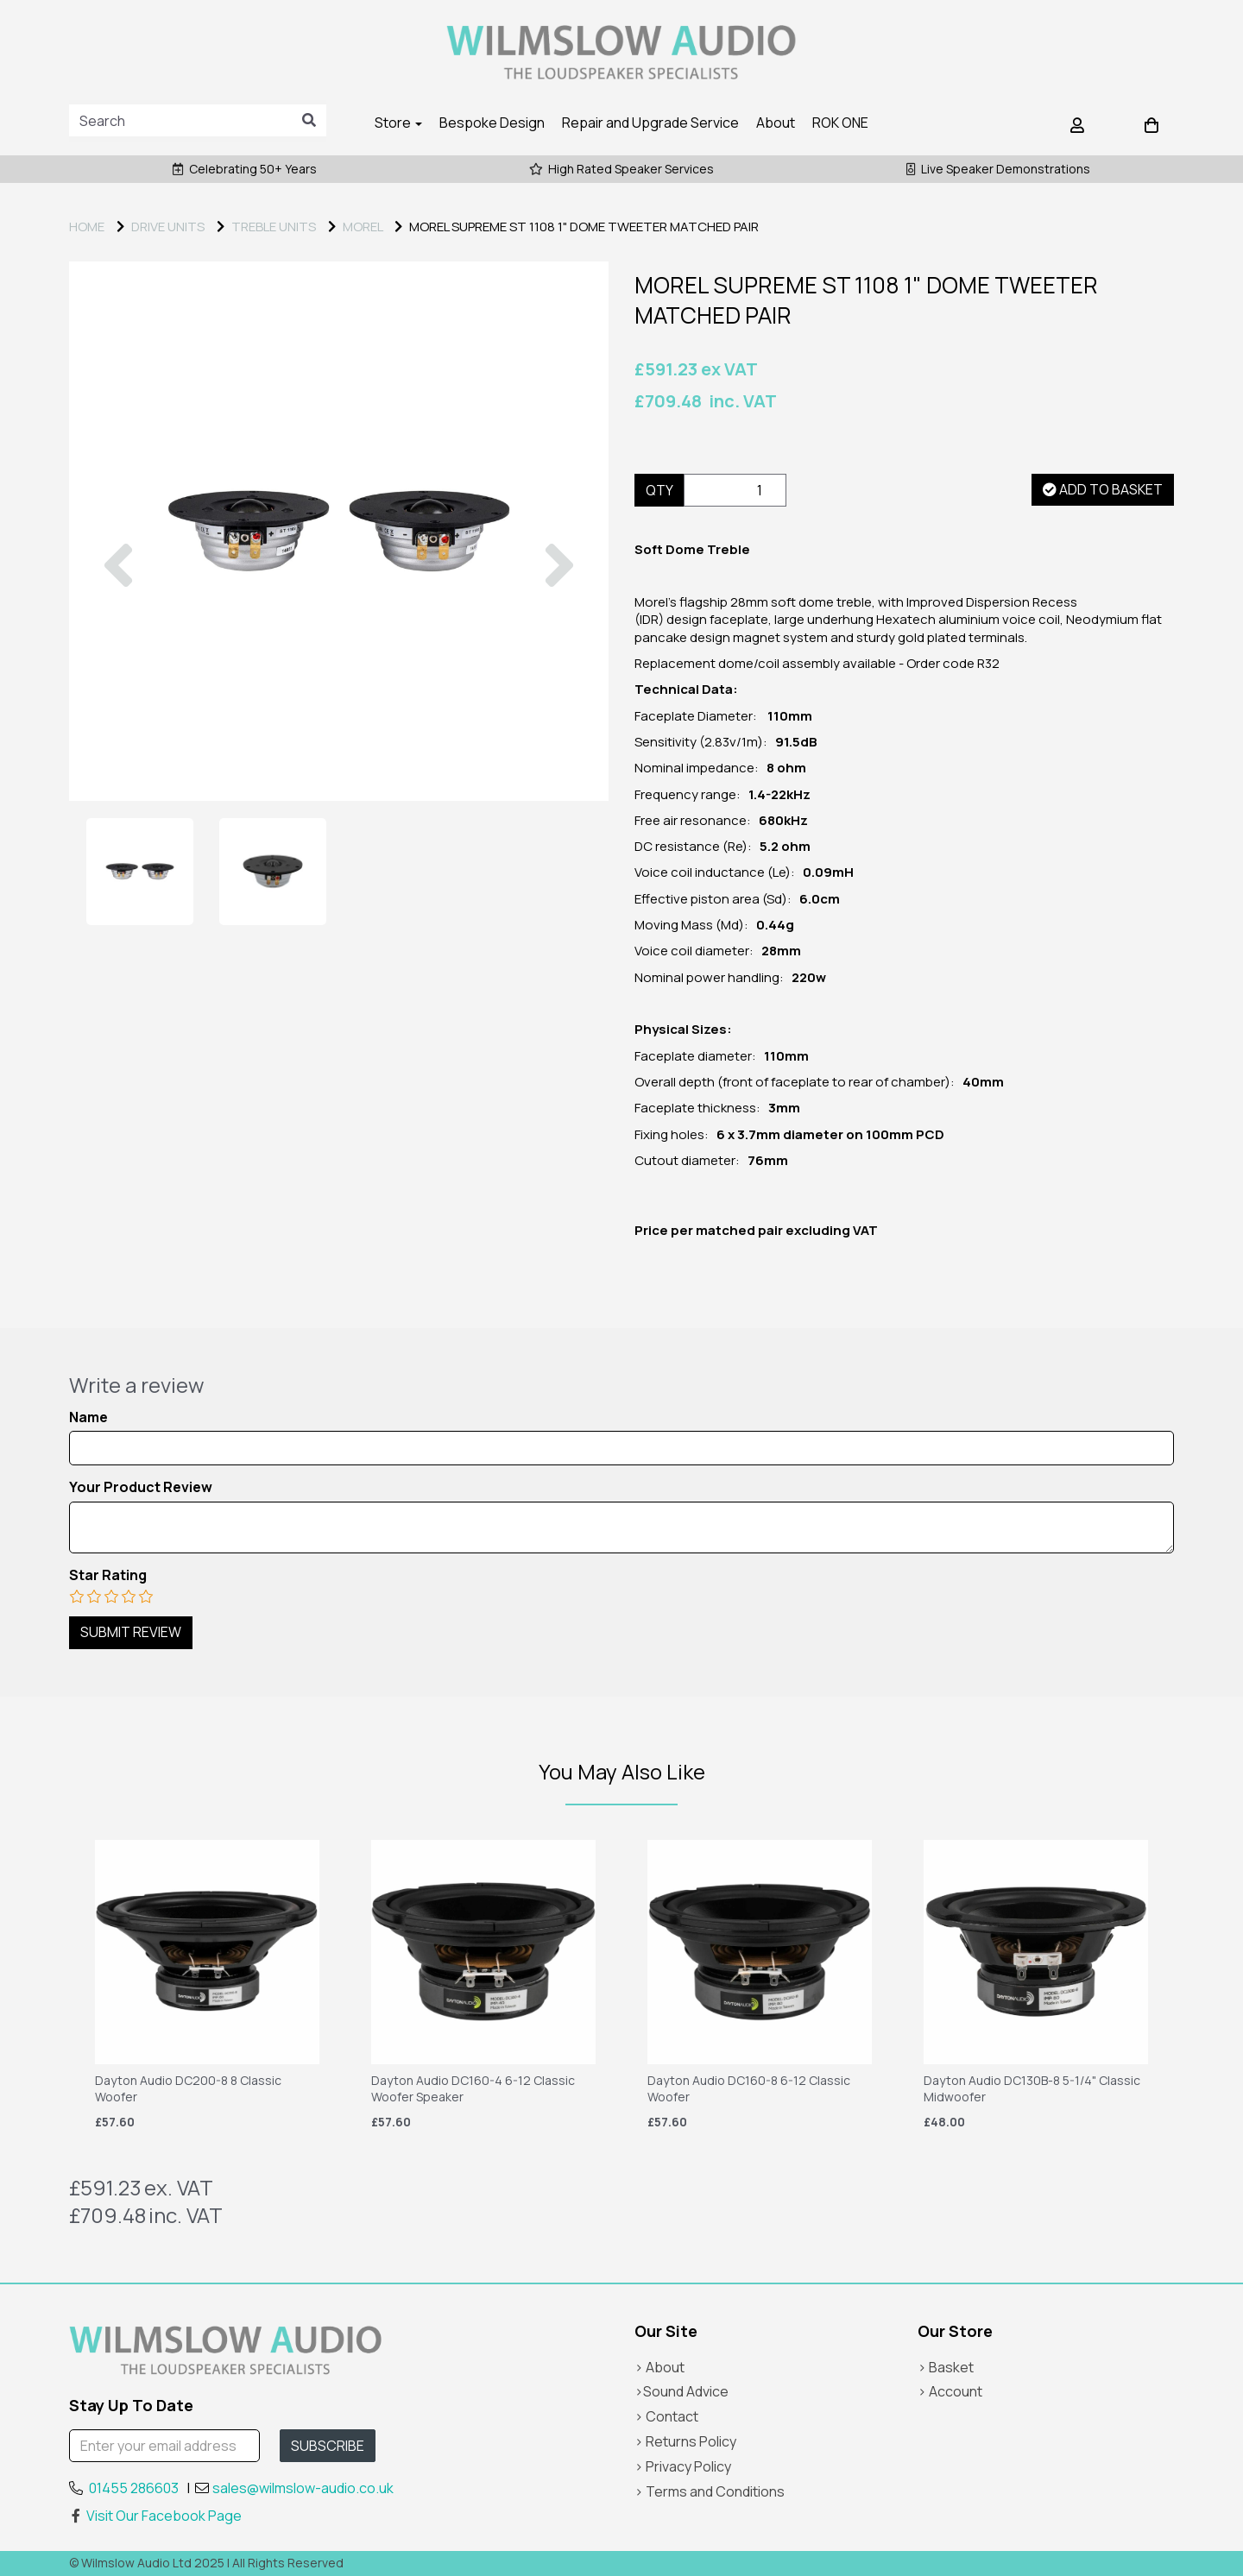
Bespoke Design (492, 122)
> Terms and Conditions (709, 2491)
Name (88, 1417)
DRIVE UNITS (168, 226)
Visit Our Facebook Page (155, 2515)
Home (86, 226)
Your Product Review (140, 1487)
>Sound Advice (681, 2391)
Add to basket (1103, 489)
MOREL (362, 226)
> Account (950, 2391)
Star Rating (108, 1575)
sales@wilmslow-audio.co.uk (303, 2487)
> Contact (666, 2416)
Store (398, 122)
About (775, 122)
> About (659, 2367)
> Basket (946, 2367)
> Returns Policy (685, 2441)
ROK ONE (840, 122)
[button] (118, 666)
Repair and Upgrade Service (650, 122)
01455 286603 (134, 2487)
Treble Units (273, 226)
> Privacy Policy (682, 2466)
